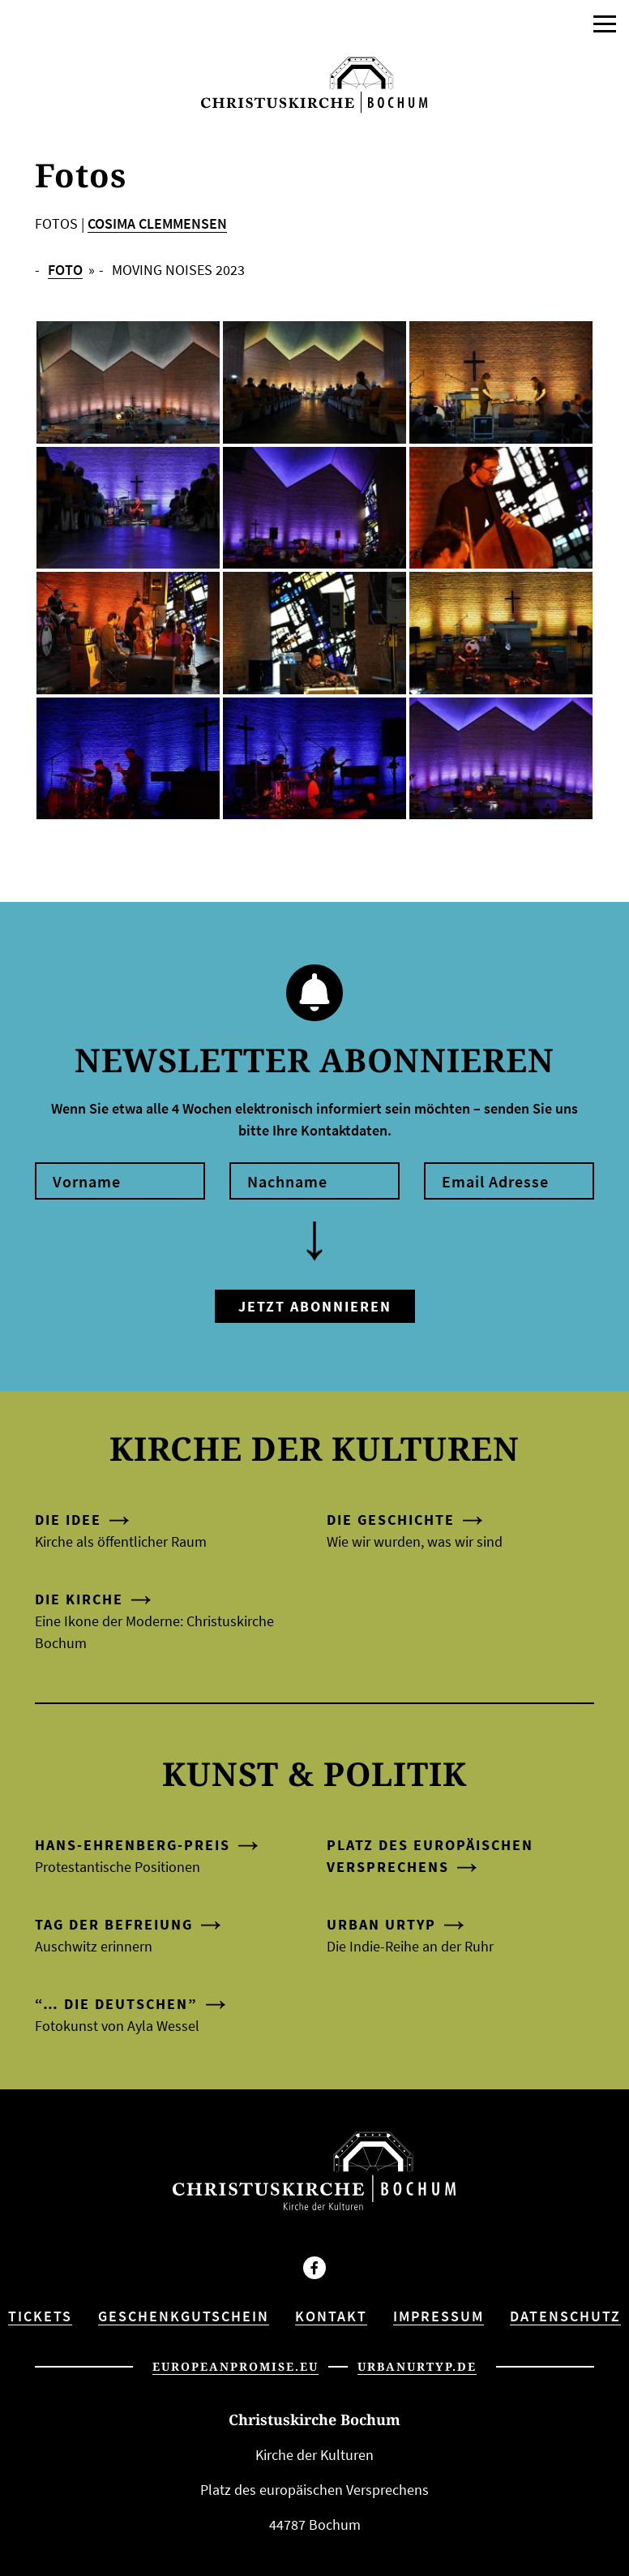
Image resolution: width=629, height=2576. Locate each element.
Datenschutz (565, 2316)
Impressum (438, 2316)
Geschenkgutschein (183, 2316)
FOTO (65, 269)
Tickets (40, 2316)
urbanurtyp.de (417, 2366)
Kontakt (331, 2316)
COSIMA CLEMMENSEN (157, 223)
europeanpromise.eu (235, 2366)
